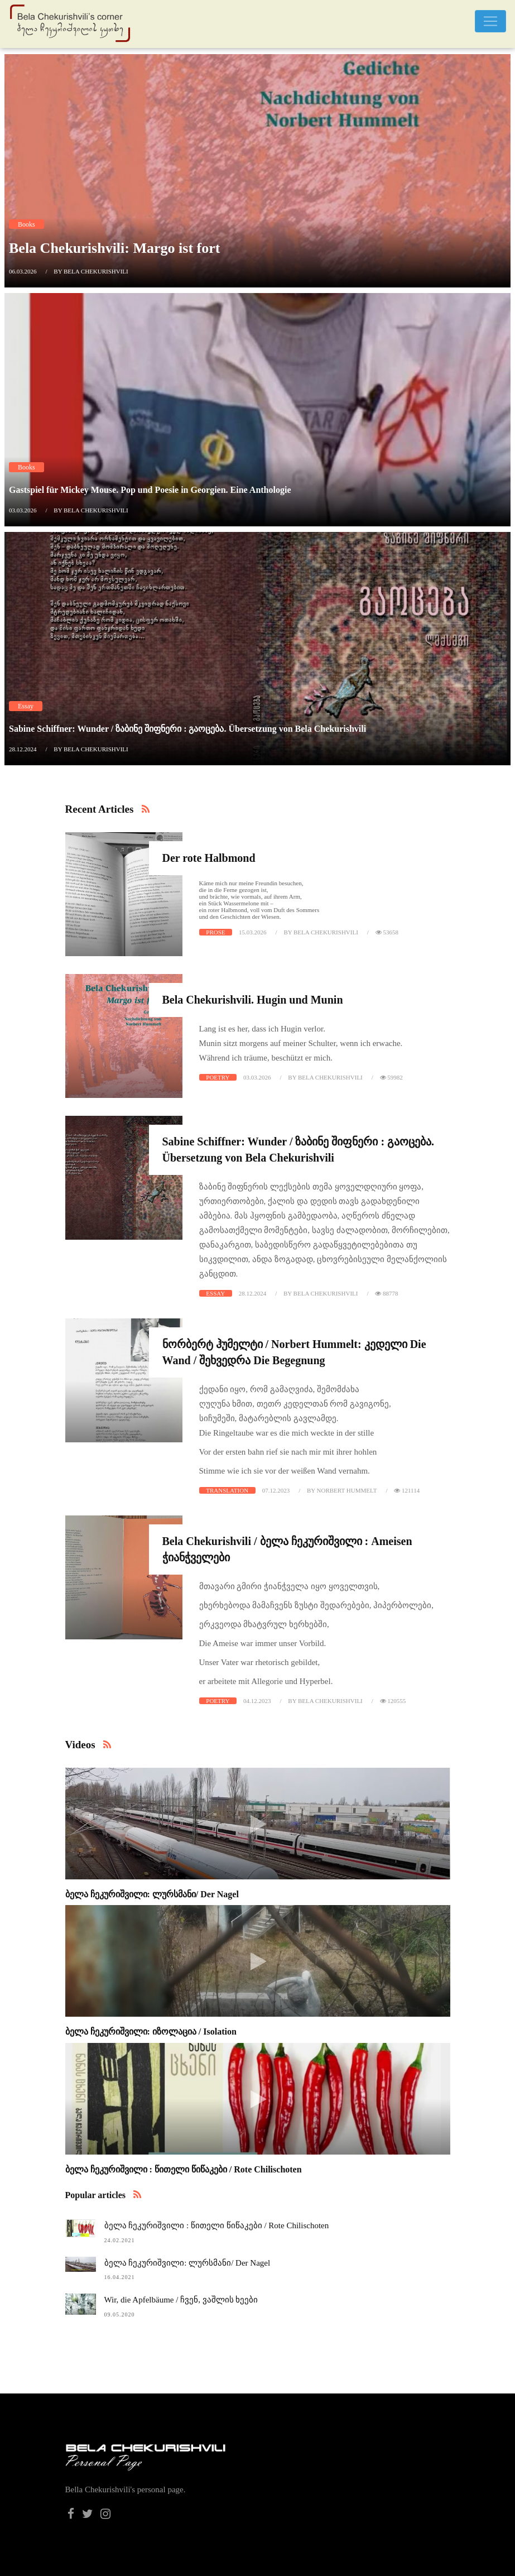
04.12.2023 (257, 1700)
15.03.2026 (253, 932)
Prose (215, 932)
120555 (393, 1700)
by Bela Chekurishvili (91, 271)
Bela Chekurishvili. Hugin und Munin (252, 1000)
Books (26, 224)
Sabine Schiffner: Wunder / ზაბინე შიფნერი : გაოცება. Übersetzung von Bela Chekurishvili (187, 728)
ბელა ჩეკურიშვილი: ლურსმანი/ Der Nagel (152, 1894)
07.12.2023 (276, 1490)
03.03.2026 (23, 510)
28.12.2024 (23, 749)
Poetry (217, 1077)
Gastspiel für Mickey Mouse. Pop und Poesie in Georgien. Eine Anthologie (150, 490)
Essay (25, 706)
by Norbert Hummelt (342, 1490)
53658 (387, 932)
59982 (391, 1077)
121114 (407, 1490)
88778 (386, 1293)
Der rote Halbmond (209, 858)
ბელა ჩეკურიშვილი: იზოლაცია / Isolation (151, 2031)
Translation (227, 1490)
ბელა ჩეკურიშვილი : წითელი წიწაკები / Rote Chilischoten (183, 2169)
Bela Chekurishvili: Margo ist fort (114, 248)
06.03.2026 (23, 271)
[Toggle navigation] (490, 21)
